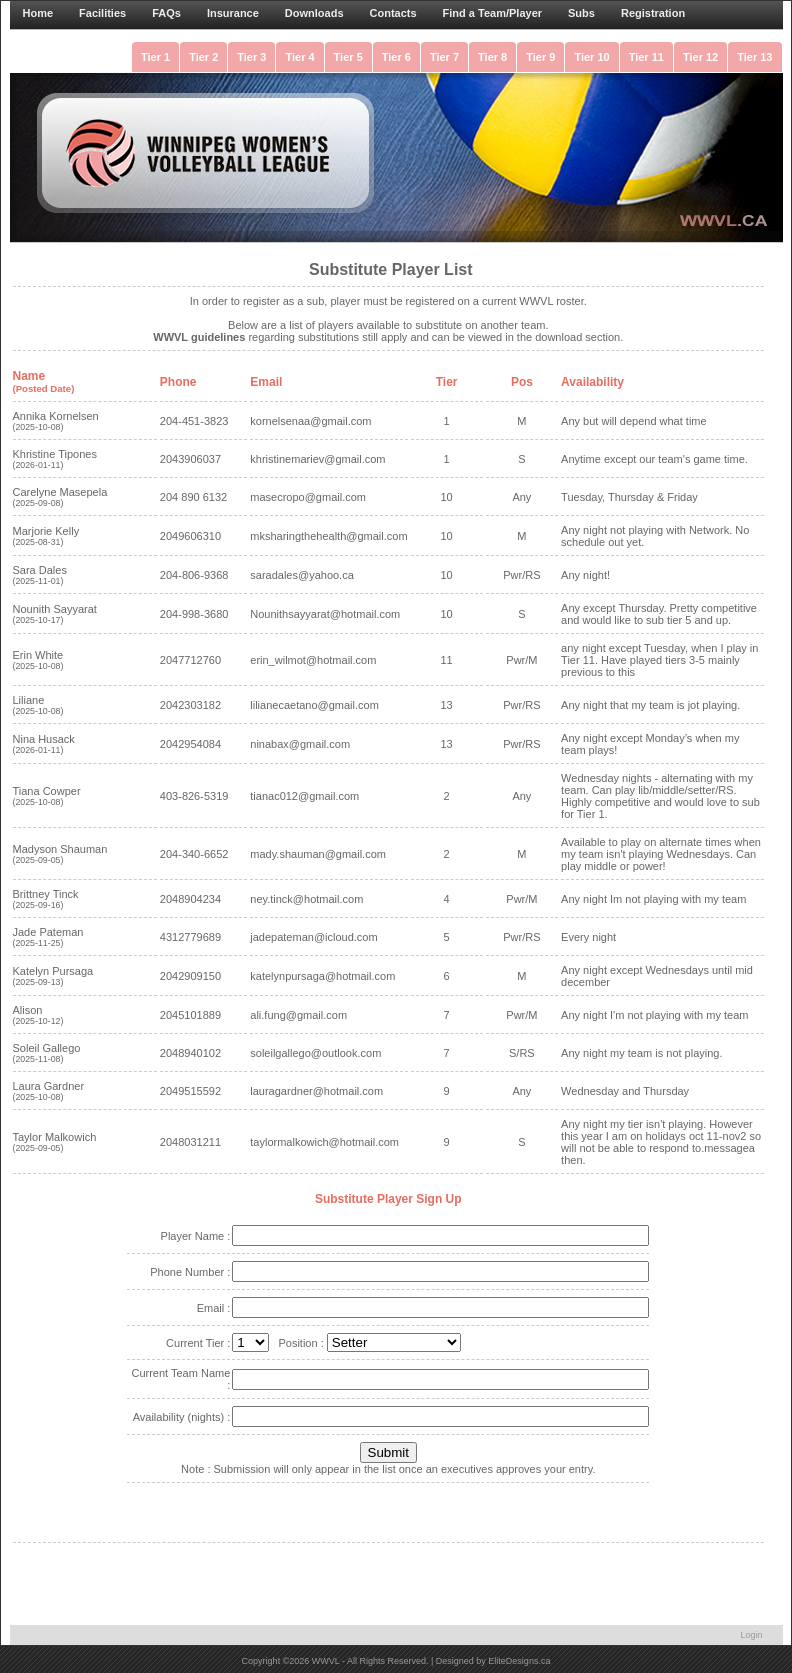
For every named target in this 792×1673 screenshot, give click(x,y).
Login (751, 1635)
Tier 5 (348, 57)
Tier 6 (396, 57)
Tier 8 (492, 57)
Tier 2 (203, 57)
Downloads (314, 13)
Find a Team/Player (492, 13)
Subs (581, 13)
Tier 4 (299, 57)
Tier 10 (591, 57)
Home (38, 13)
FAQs (166, 13)
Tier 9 (540, 57)
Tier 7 (444, 57)
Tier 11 (646, 57)
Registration (653, 13)
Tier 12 (700, 57)
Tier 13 (754, 57)
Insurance (233, 13)
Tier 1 (155, 57)
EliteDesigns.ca (519, 1661)
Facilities (102, 13)
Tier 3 (251, 57)
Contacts (393, 13)
